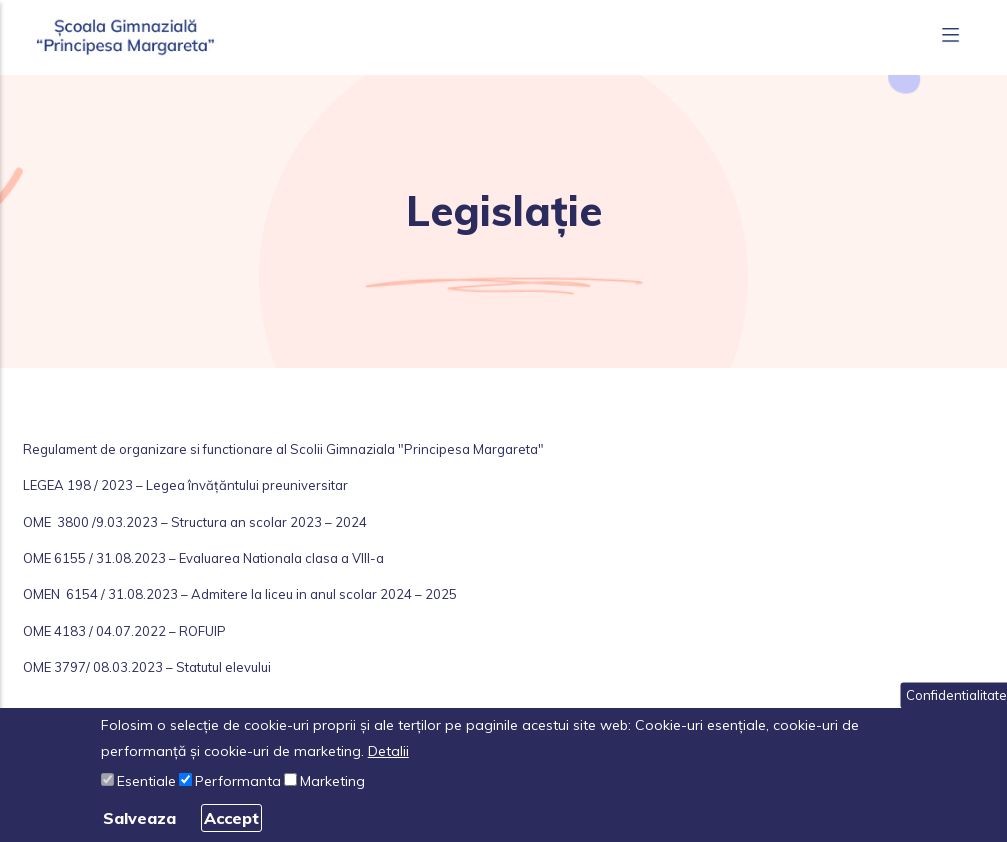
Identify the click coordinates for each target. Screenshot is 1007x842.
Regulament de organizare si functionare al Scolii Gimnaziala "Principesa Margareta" (283, 449)
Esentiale (146, 781)
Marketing (332, 781)
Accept (231, 818)
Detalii (388, 751)
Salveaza (139, 818)
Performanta (238, 781)
